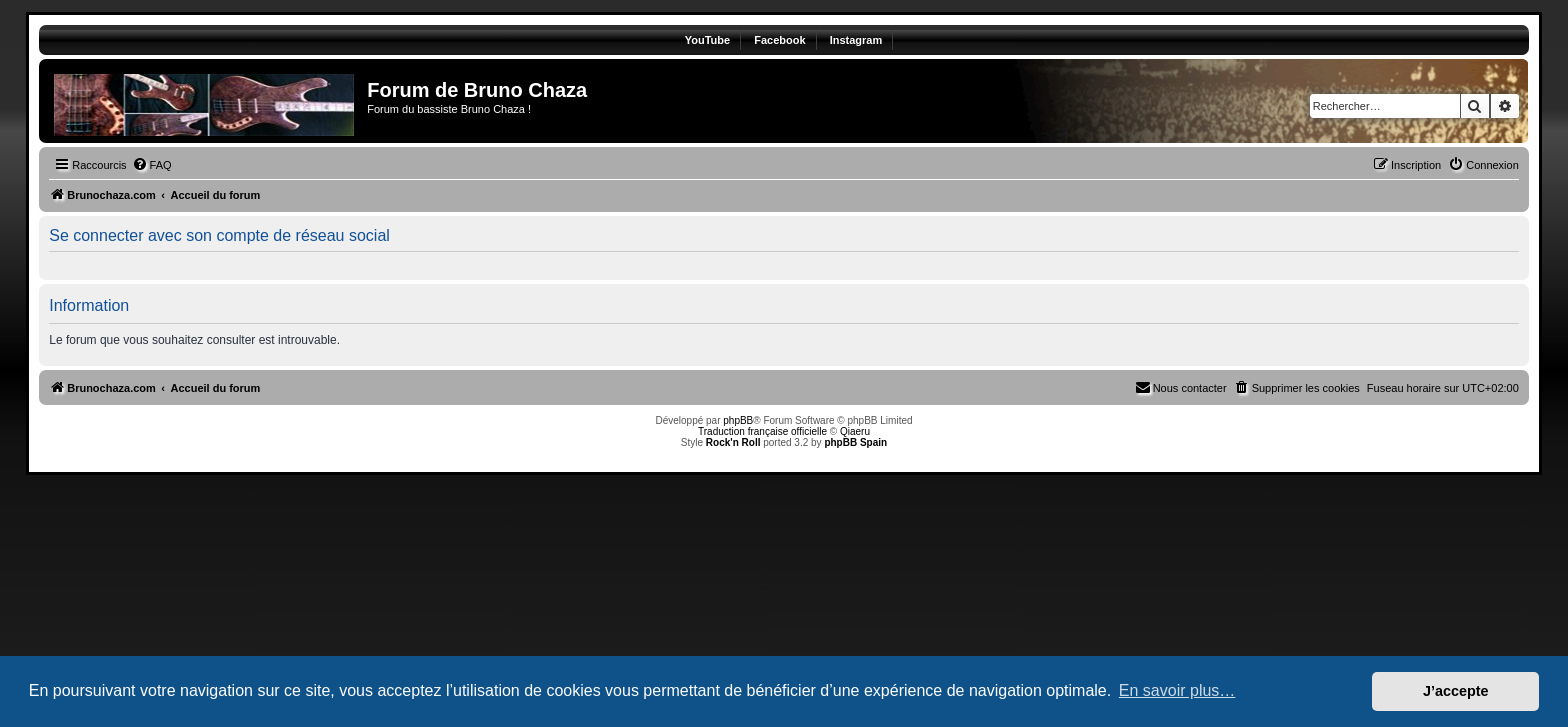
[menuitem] (152, 165)
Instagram (856, 40)
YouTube (707, 40)
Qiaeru (855, 431)
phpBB (738, 420)
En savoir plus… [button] (1177, 690)
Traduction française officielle (762, 431)
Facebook (779, 40)
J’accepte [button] (1456, 691)
